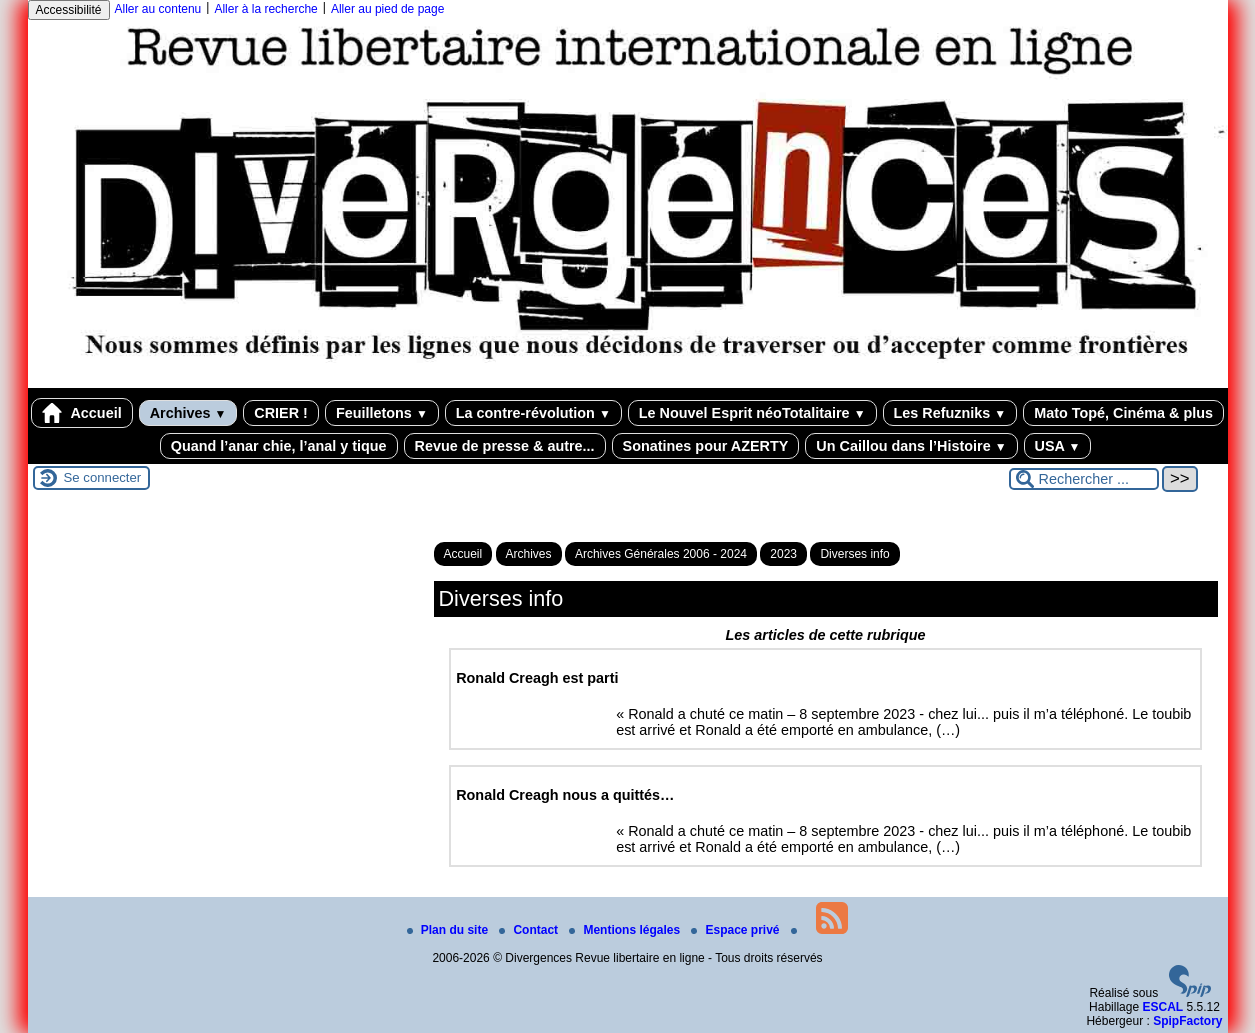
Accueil (82, 413)
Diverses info (854, 554)
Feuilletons (382, 413)
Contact (530, 930)
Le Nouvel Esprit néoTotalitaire (752, 413)
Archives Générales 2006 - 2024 (661, 554)
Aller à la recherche (265, 9)
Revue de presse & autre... (505, 446)
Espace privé (736, 930)
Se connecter (103, 477)
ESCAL (1162, 1007)
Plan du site (449, 930)
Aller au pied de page (387, 9)
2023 (783, 554)
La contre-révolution (533, 413)
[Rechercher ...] (1084, 479)
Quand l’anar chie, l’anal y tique (279, 446)
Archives (188, 413)
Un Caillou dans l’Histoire (911, 446)
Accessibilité (69, 10)
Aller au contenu (158, 9)
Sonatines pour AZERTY (706, 446)
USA (1058, 446)
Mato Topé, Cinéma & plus (1123, 413)
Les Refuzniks (950, 413)
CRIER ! (281, 413)
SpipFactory (1187, 1021)
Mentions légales (626, 930)
